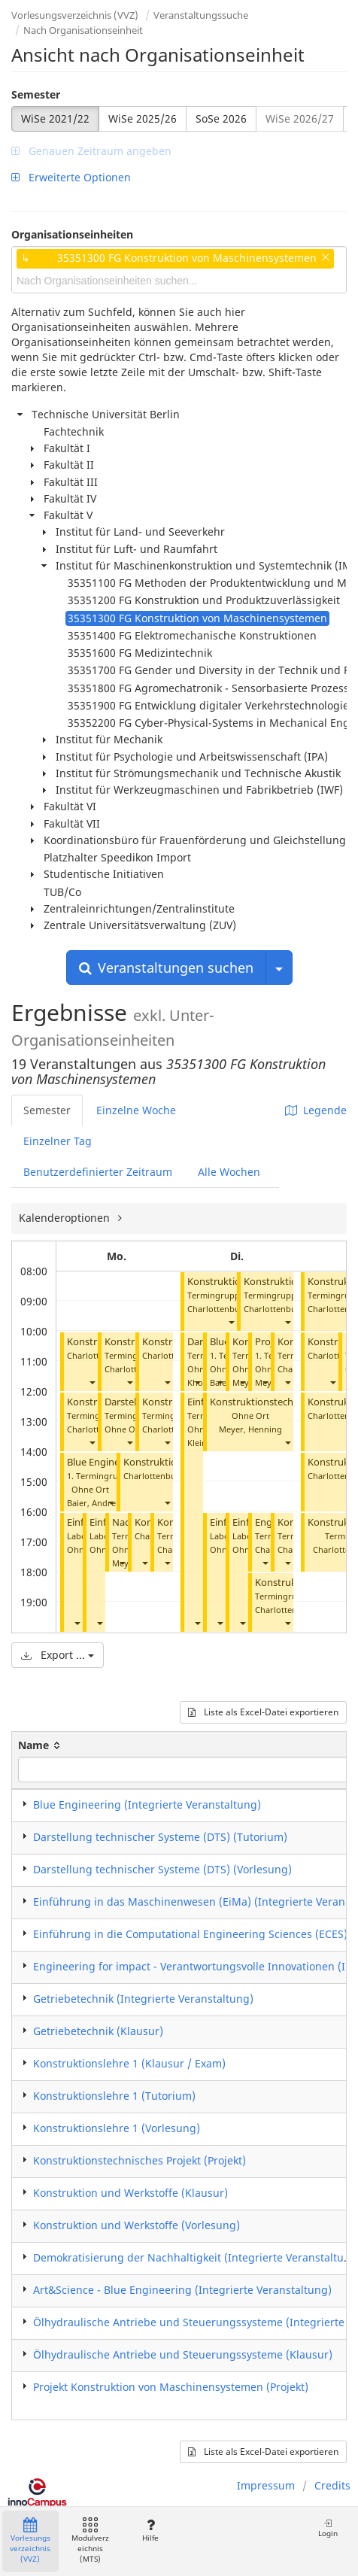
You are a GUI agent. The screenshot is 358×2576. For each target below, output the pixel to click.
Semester (35, 94)
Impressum (266, 2485)
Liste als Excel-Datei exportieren (263, 1712)
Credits (332, 2485)
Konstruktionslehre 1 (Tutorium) (114, 2095)
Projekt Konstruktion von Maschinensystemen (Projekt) (170, 2387)
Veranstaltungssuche (200, 15)
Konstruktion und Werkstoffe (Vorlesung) (136, 2225)
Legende (316, 1110)
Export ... (57, 1655)
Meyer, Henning (250, 1429)
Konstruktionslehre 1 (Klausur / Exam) (129, 2063)
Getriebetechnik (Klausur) (98, 2031)
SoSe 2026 (221, 118)
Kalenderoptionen (66, 1218)
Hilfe (150, 2530)
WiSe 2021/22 (55, 118)
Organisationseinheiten (72, 234)
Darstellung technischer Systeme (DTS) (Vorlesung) (162, 1869)
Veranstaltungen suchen (166, 967)
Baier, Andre (91, 1502)
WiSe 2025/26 (142, 118)
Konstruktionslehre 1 (170, 1462)
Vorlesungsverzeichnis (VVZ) (74, 15)
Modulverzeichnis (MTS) (90, 2541)
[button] (92, 1382)
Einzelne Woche (136, 1110)
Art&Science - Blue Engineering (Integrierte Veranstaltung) (182, 2290)
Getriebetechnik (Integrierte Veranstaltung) (143, 1998)
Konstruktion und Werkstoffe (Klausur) (130, 2193)
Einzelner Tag (57, 1141)
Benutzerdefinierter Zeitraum (97, 1172)
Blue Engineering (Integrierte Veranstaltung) (147, 1804)
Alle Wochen (229, 1172)
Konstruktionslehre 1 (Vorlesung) (116, 2128)
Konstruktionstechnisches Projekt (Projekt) (139, 2160)
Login (328, 2528)
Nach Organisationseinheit (83, 30)
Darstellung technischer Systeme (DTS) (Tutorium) (160, 1837)
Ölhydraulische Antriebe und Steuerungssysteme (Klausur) (182, 2354)
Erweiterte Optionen (71, 177)
